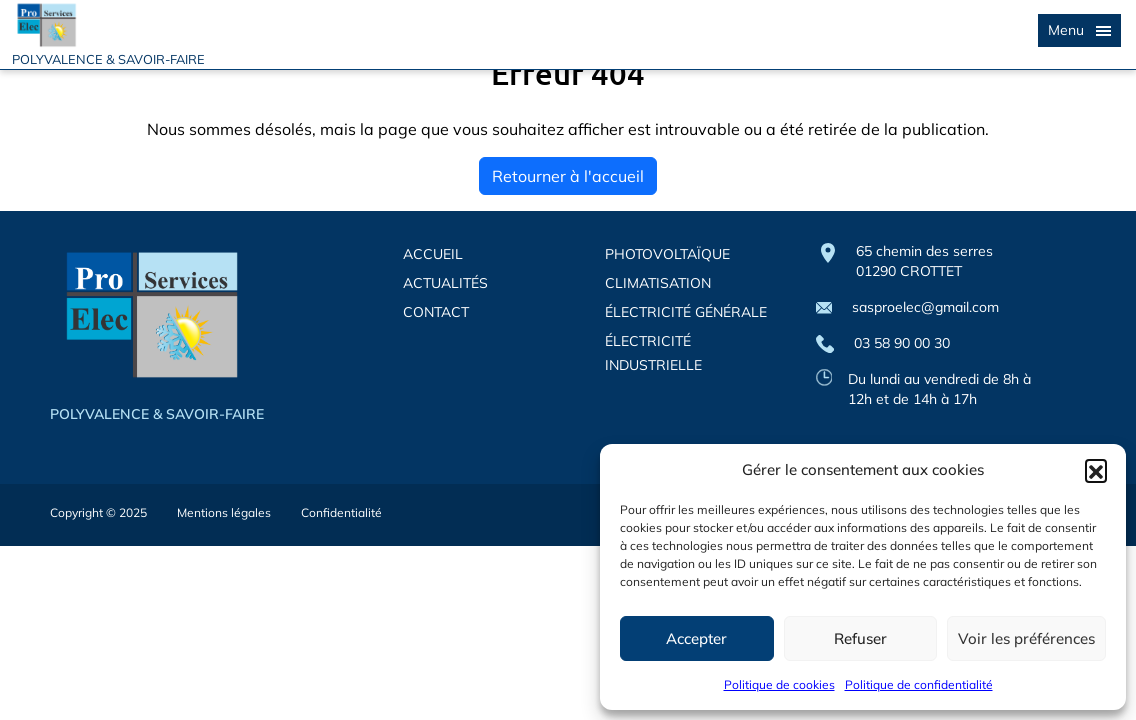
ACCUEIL (433, 254)
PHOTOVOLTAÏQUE (667, 254)
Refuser (860, 638)
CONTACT (436, 312)
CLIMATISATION (658, 283)
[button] (1096, 470)
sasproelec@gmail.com (907, 307)
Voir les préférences (1026, 638)
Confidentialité (341, 512)
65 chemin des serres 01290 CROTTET (924, 261)
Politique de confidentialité (919, 684)
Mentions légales (224, 512)
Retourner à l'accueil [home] (568, 176)
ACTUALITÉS (445, 283)
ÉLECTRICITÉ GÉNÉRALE (686, 312)
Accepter (696, 638)
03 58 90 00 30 (883, 344)
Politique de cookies (779, 684)
